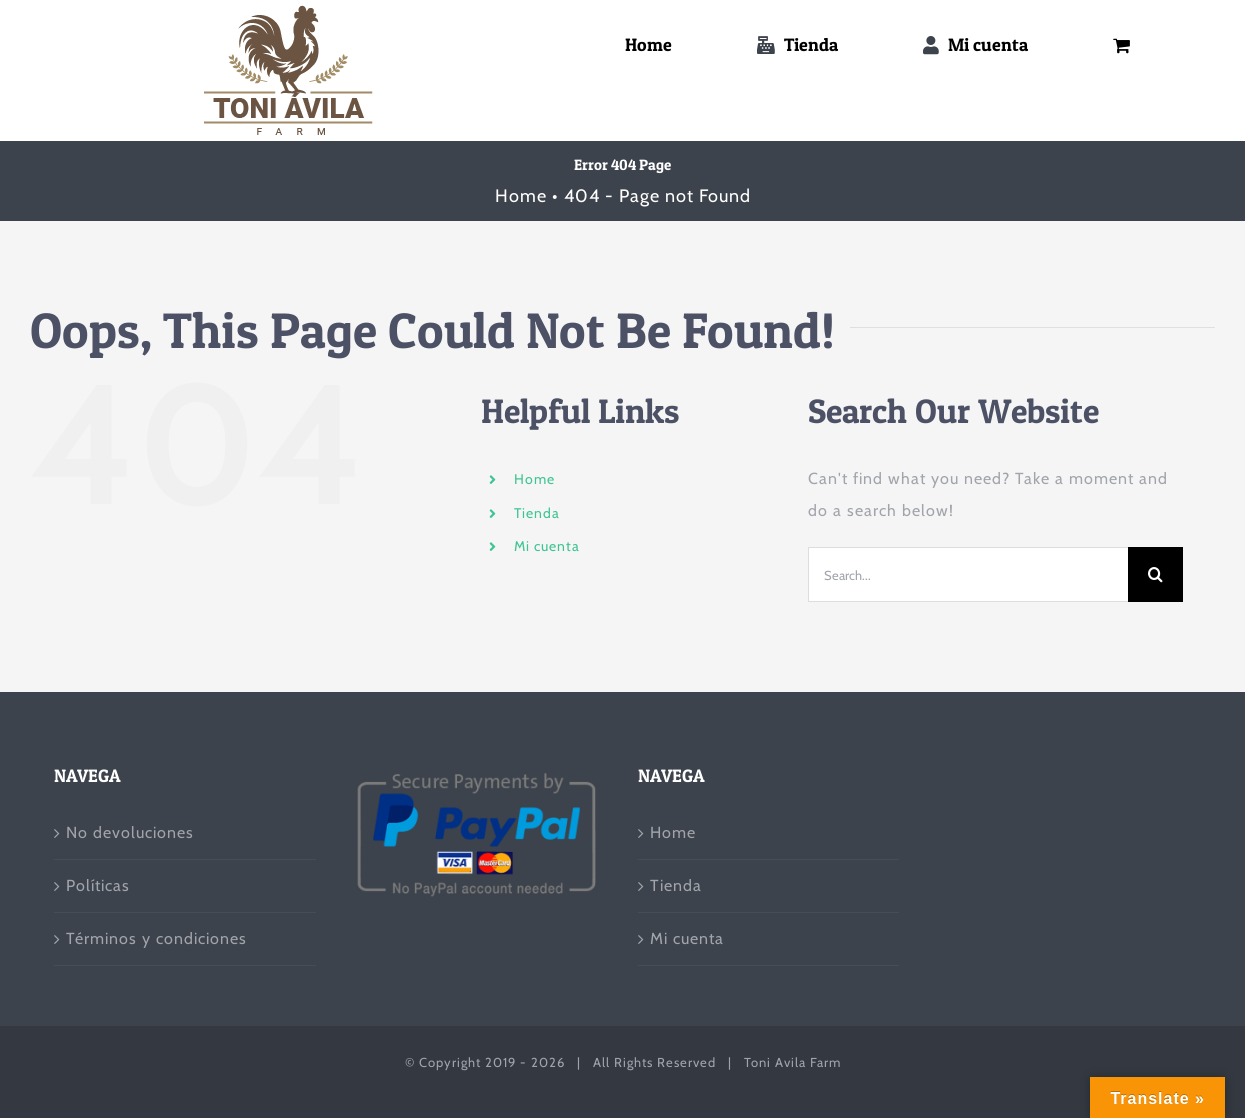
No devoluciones (130, 832)
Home (534, 479)
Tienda (537, 513)
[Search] (1155, 574)
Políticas (98, 885)
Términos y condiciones (156, 938)
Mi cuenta (547, 546)
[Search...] (968, 574)
